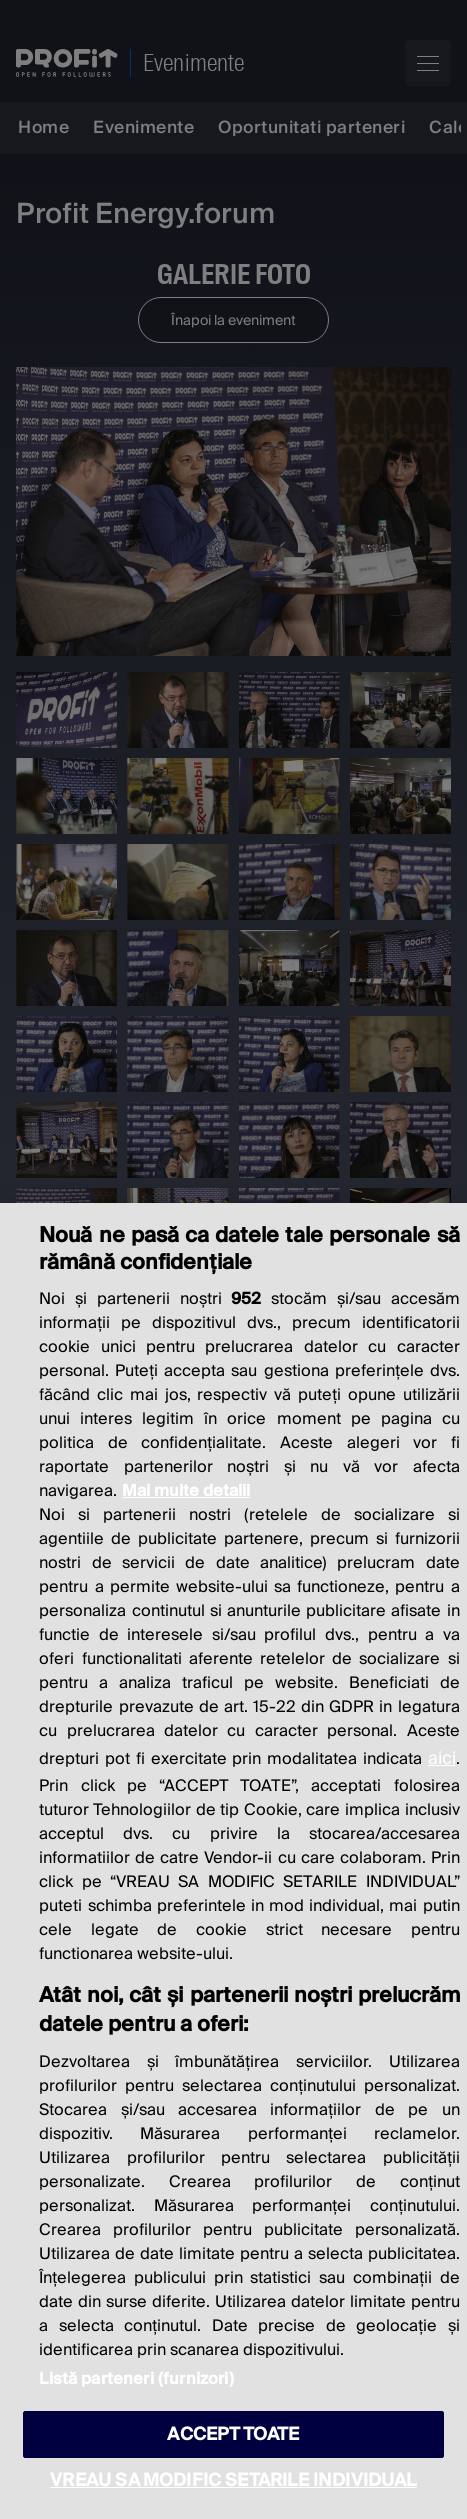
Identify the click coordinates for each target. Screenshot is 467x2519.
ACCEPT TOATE (233, 2434)
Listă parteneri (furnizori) (136, 2379)
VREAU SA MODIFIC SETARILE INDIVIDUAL (233, 2480)
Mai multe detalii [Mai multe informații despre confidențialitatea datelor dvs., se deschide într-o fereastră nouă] (186, 1491)
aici (442, 1758)
